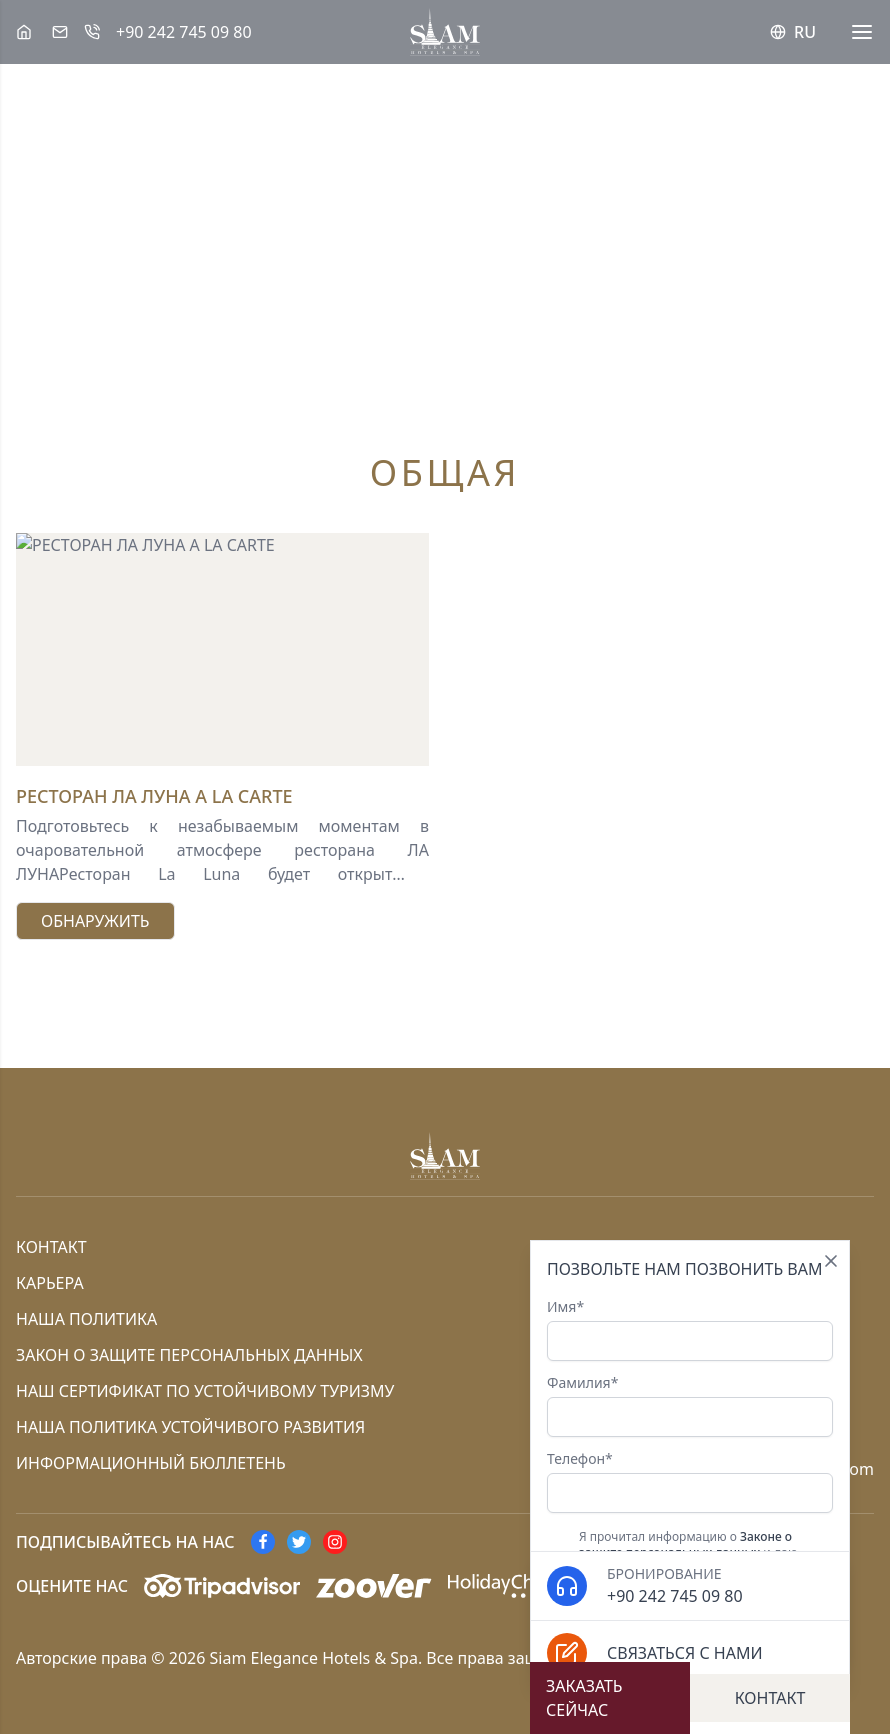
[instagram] (335, 1542)
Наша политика (86, 1319)
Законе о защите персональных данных (685, 1544)
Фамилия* (690, 1405)
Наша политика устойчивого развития (190, 1427)
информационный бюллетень (151, 1463)
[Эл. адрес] (60, 32)
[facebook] (263, 1542)
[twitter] (299, 1542)
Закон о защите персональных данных (189, 1355)
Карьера (50, 1283)
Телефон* (690, 1481)
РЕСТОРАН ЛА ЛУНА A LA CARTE (154, 796)
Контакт (51, 1247)
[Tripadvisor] (222, 1586)
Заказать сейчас (584, 1698)
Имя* (690, 1329)
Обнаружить (95, 921)
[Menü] (862, 32)
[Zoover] (373, 1586)
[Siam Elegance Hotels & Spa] (24, 32)
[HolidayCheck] (505, 1586)
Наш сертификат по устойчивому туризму (205, 1391)
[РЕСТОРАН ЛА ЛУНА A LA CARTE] (222, 649)
